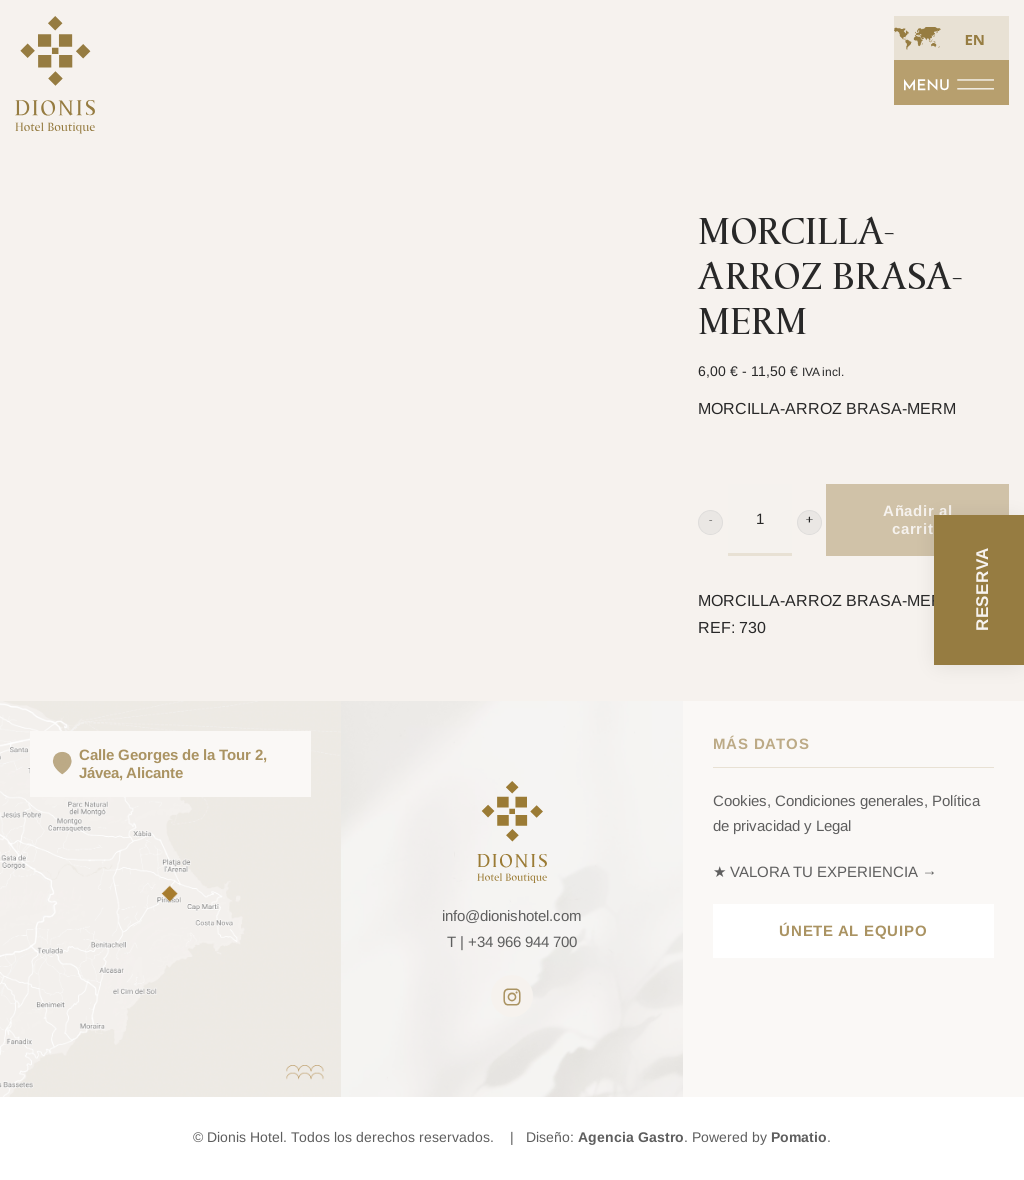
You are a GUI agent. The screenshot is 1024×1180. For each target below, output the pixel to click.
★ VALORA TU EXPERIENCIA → (825, 871)
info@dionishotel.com (512, 915)
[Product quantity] (760, 520)
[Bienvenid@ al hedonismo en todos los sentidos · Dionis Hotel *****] (55, 86)
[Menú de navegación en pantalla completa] (951, 82)
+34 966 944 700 (522, 941)
